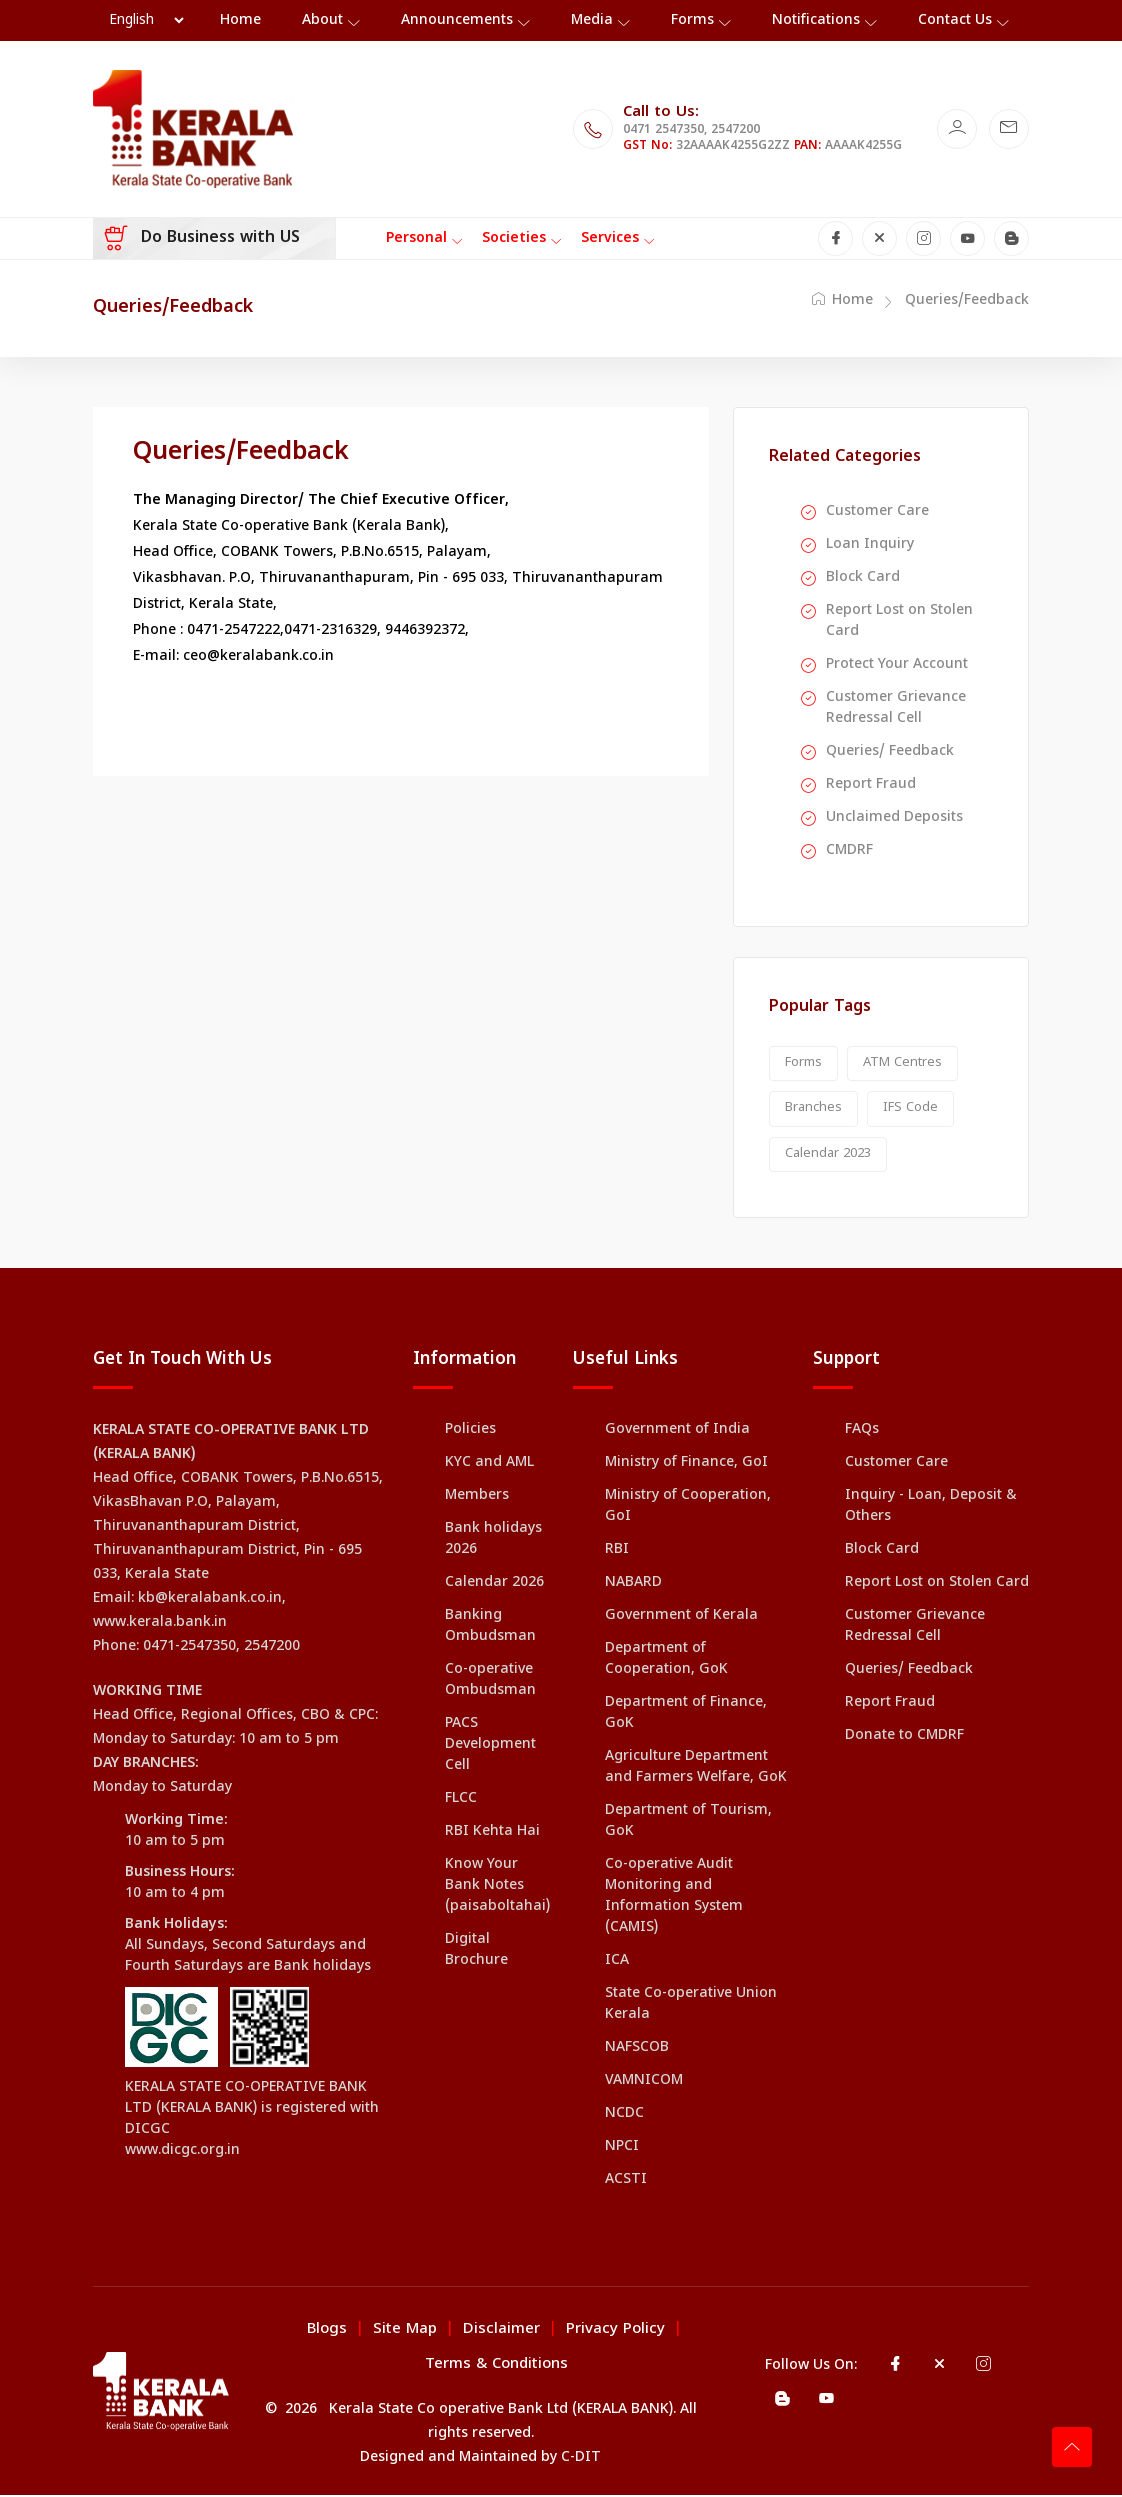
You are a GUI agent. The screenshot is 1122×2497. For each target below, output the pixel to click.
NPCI (622, 2148)
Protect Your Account (897, 665)
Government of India (677, 1431)
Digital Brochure (476, 1952)
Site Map (405, 2331)
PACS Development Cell (490, 1746)
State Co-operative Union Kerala (691, 2006)
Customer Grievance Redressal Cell (896, 709)
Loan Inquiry (870, 545)
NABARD (633, 1584)
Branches (813, 1110)
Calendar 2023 (828, 1155)
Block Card (863, 578)
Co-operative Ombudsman (490, 1682)
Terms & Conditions (496, 2366)
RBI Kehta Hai (492, 1833)
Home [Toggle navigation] (240, 20)
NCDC (624, 2115)
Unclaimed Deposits (894, 818)
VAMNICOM (644, 2082)
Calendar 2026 (494, 1584)
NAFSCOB (637, 2049)
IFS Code (910, 1110)
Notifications (816, 20)
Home (842, 301)
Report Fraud (871, 785)
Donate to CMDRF (904, 1737)
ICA (617, 1962)
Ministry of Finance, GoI (686, 1464)
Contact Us (955, 20)
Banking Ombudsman (490, 1628)
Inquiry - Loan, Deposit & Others (931, 1508)
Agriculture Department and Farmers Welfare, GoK (696, 1769)
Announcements (457, 20)
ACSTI (626, 2181)
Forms (692, 20)
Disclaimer (501, 2331)
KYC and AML (489, 1464)
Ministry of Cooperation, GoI (688, 1508)
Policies (470, 1431)
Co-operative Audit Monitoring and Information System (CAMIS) (674, 1898)
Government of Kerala (681, 1617)
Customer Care (877, 512)
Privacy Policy (615, 2331)
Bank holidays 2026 (493, 1541)
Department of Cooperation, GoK (666, 1661)
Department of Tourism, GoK (688, 1823)
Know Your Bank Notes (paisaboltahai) (497, 1887)
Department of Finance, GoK (686, 1715)
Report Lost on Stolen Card (899, 622)
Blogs (327, 2331)
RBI (617, 1551)
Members (477, 1497)
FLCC (461, 1800)
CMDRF (849, 851)
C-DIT (581, 2459)
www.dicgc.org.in (182, 2152)
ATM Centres (902, 1064)
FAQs (862, 1431)
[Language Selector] (146, 21)
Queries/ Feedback (890, 752)
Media (592, 20)
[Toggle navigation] (411, 239)
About (322, 20)
